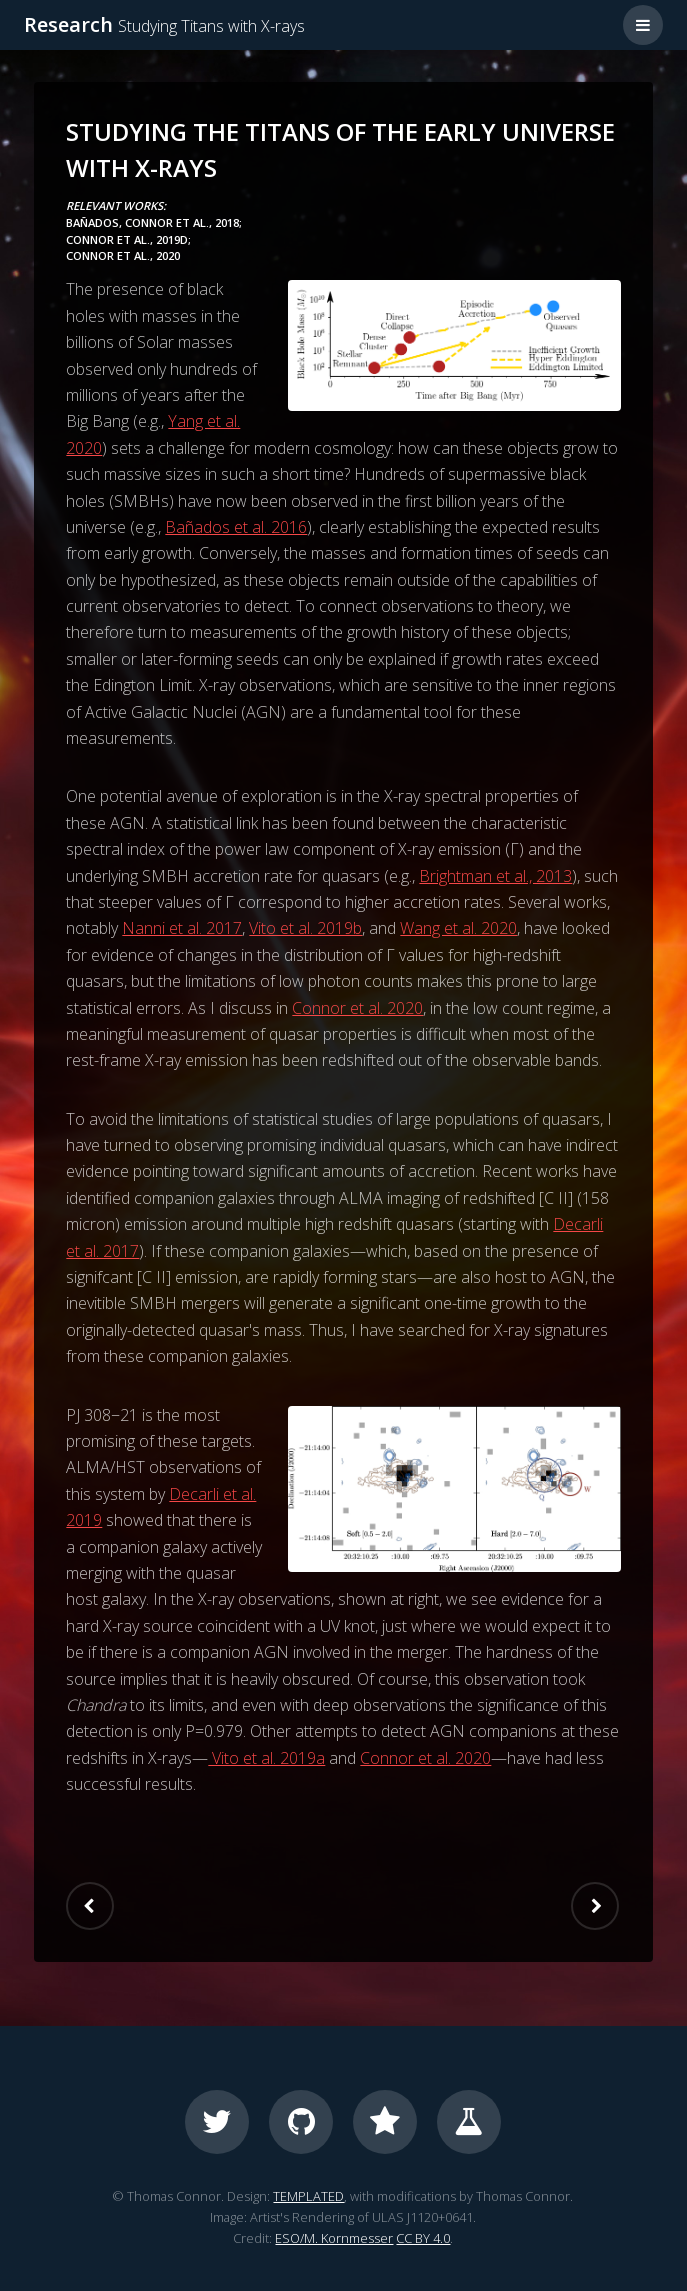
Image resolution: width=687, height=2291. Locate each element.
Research (164, 24)
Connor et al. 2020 (357, 1008)
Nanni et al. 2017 (182, 928)
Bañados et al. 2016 (236, 527)
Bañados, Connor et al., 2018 (152, 222)
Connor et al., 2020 (123, 255)
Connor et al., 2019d (127, 239)
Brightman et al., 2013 (495, 876)
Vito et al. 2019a (266, 1758)
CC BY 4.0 (423, 2238)
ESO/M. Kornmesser (334, 2238)
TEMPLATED (308, 2196)
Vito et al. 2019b (305, 928)
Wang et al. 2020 (458, 928)
